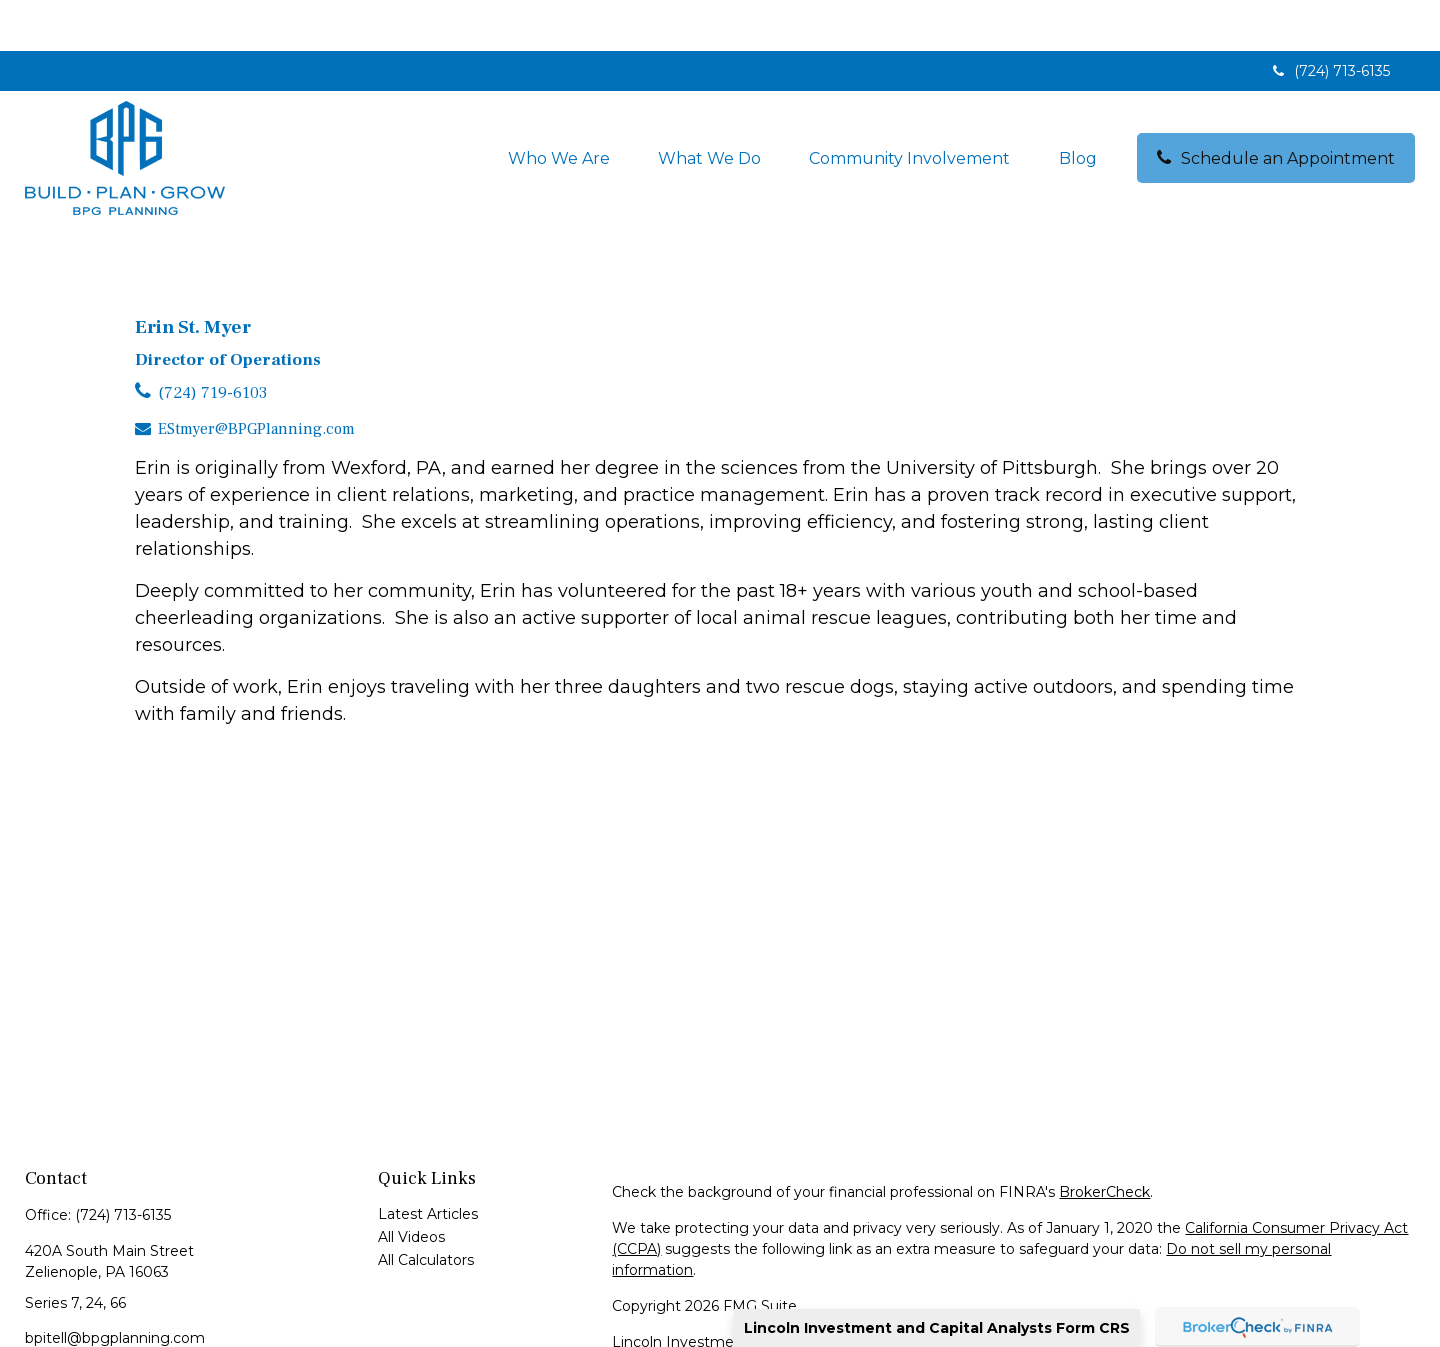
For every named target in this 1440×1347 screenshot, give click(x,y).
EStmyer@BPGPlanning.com (256, 378)
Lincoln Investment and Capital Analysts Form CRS (937, 1328)
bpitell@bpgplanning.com (115, 1287)
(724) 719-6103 (212, 342)
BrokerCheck (1104, 1141)
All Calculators (426, 1209)
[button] (559, 107)
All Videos (411, 1186)
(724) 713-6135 (1329, 20)
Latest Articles (428, 1163)
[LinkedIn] (38, 1319)
